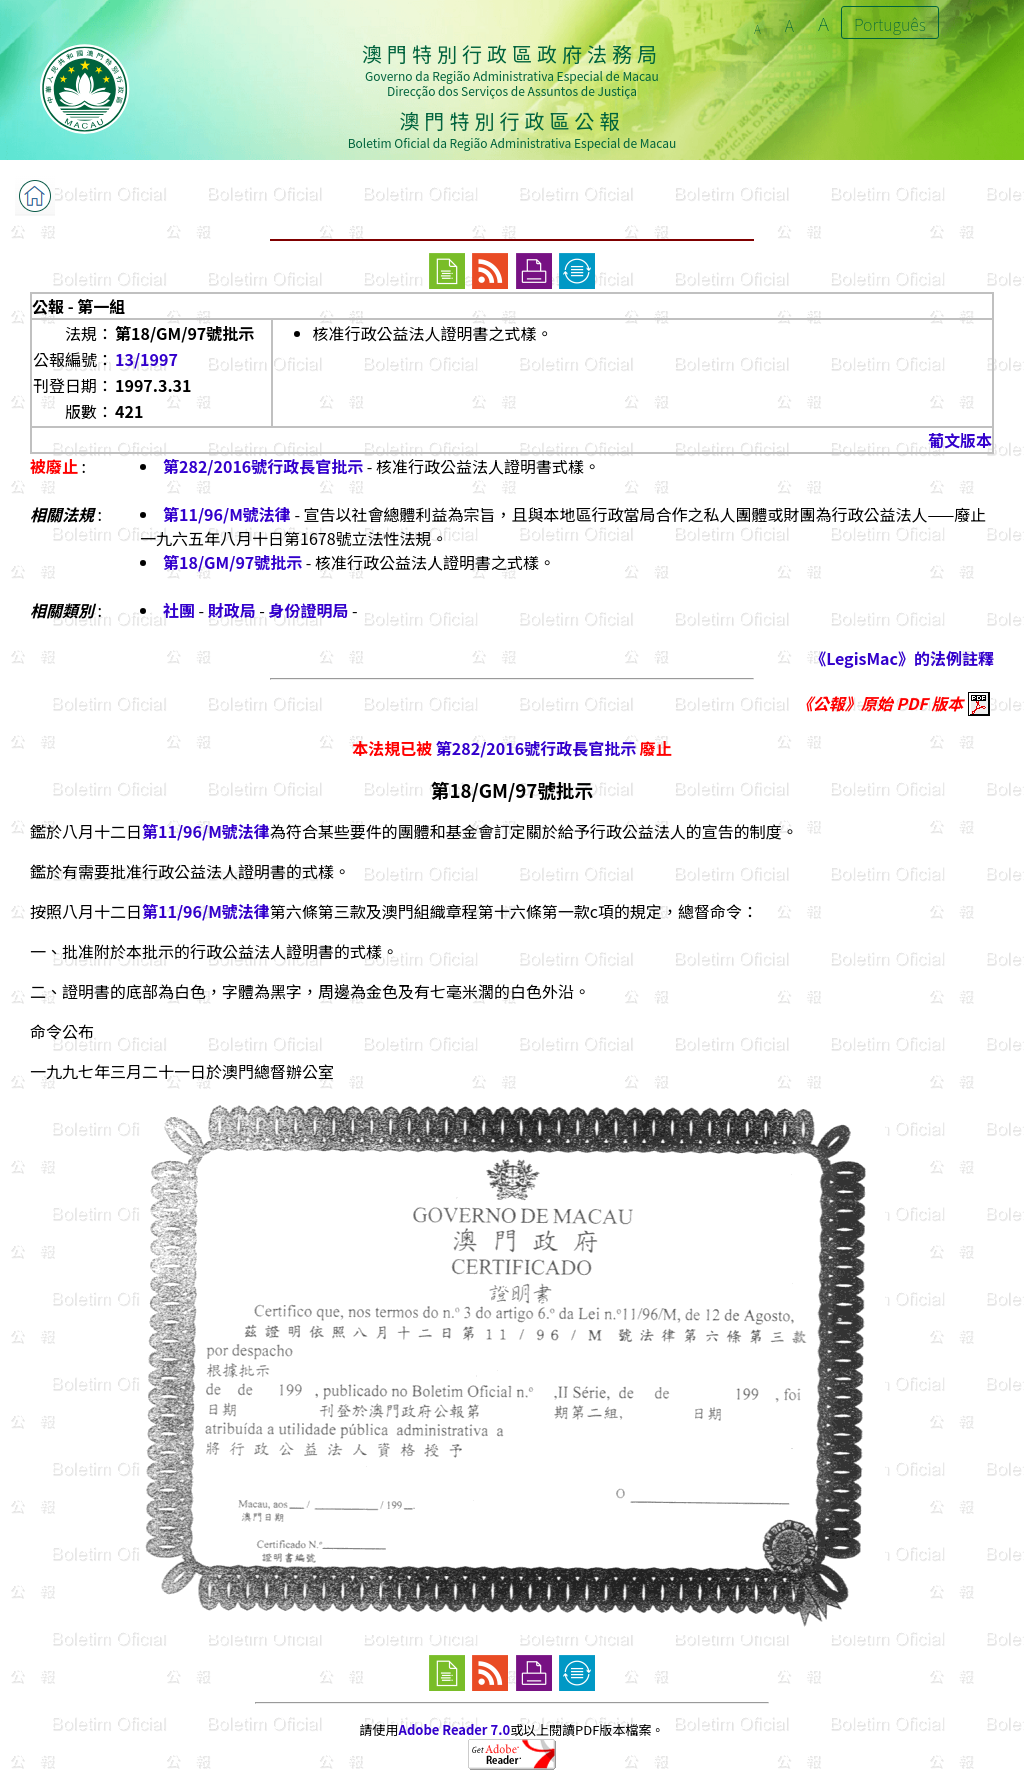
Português (890, 24)
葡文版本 (960, 440)
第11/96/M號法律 (227, 514)
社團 (179, 610)
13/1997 (146, 359)
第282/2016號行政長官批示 (263, 466)
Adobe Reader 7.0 (454, 1729)
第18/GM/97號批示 (232, 562)
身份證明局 (309, 610)
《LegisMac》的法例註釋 (902, 658)
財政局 (232, 610)
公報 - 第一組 (78, 306)
